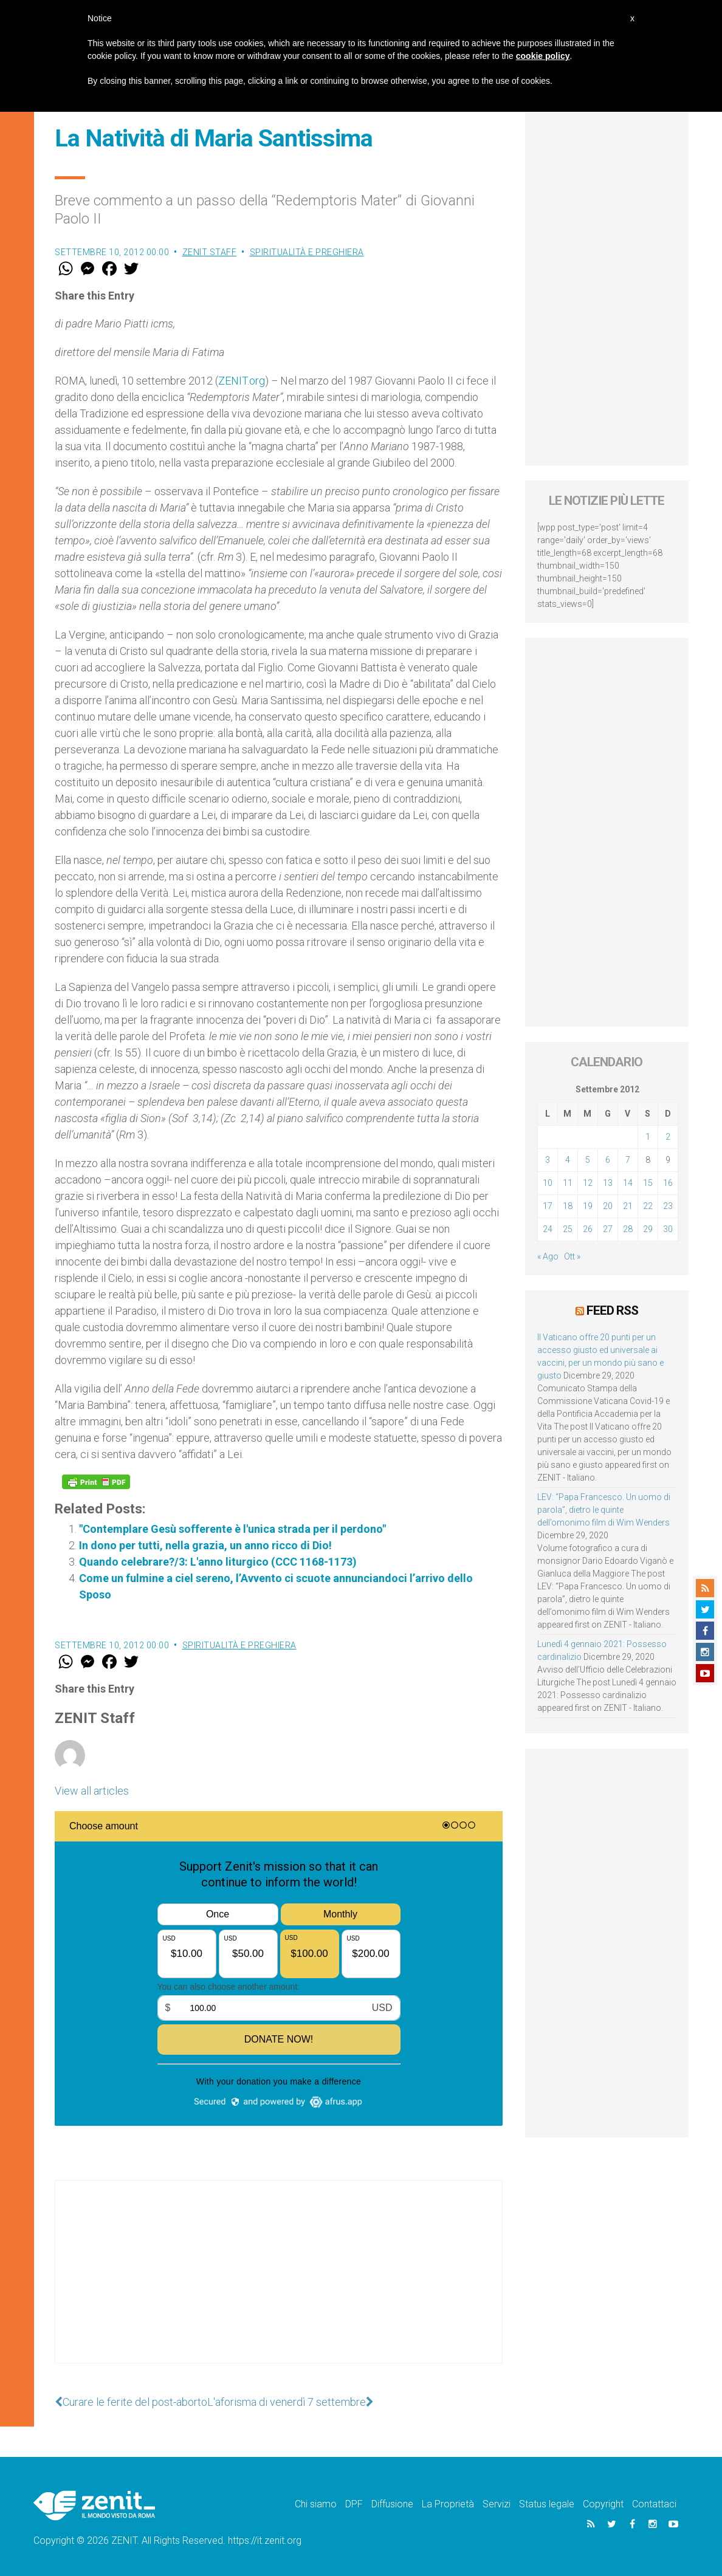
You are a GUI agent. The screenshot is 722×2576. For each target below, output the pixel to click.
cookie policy (543, 56)
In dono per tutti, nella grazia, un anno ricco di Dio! (205, 1545)
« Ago (548, 1256)
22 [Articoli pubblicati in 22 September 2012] (648, 1206)
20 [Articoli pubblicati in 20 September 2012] (608, 1206)
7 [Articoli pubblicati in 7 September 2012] (627, 1160)
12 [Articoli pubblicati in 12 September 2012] (588, 1183)
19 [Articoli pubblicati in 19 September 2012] (588, 1206)
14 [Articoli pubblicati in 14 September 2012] (628, 1183)
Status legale (546, 2504)
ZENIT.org (241, 380)
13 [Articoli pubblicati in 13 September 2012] (608, 1183)
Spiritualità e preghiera (307, 252)
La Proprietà (448, 2504)
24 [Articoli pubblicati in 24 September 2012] (547, 1229)
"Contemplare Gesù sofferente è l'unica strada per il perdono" (232, 1529)
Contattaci (654, 2504)
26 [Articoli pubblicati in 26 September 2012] (588, 1229)
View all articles (92, 1790)
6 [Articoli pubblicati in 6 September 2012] (607, 1160)
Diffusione (392, 2504)
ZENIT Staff (209, 252)
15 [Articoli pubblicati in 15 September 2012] (648, 1183)
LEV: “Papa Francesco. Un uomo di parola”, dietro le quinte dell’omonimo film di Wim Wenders (603, 1509)
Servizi (497, 2504)
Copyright (603, 2504)
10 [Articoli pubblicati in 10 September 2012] (547, 1183)
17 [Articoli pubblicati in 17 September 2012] (547, 1206)
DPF (354, 2504)
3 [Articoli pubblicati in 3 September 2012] (547, 1160)
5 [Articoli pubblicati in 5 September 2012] (587, 1160)
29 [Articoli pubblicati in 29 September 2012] (648, 1229)
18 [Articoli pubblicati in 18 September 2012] (567, 1206)
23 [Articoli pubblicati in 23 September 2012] (668, 1206)
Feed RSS (612, 1310)
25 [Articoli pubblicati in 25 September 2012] (567, 1229)
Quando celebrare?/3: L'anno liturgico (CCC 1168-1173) (218, 1561)
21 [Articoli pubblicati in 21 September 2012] (628, 1206)
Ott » (572, 1256)
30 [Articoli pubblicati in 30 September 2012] (668, 1229)
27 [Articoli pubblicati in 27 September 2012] (608, 1229)
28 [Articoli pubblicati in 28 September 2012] (628, 1229)
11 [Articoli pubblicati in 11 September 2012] (567, 1183)
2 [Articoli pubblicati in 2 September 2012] (667, 1137)
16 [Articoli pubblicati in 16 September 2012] (668, 1183)
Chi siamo (316, 2504)
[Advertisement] (278, 2284)
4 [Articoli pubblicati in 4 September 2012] (567, 1160)
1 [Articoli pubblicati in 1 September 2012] (647, 1137)
